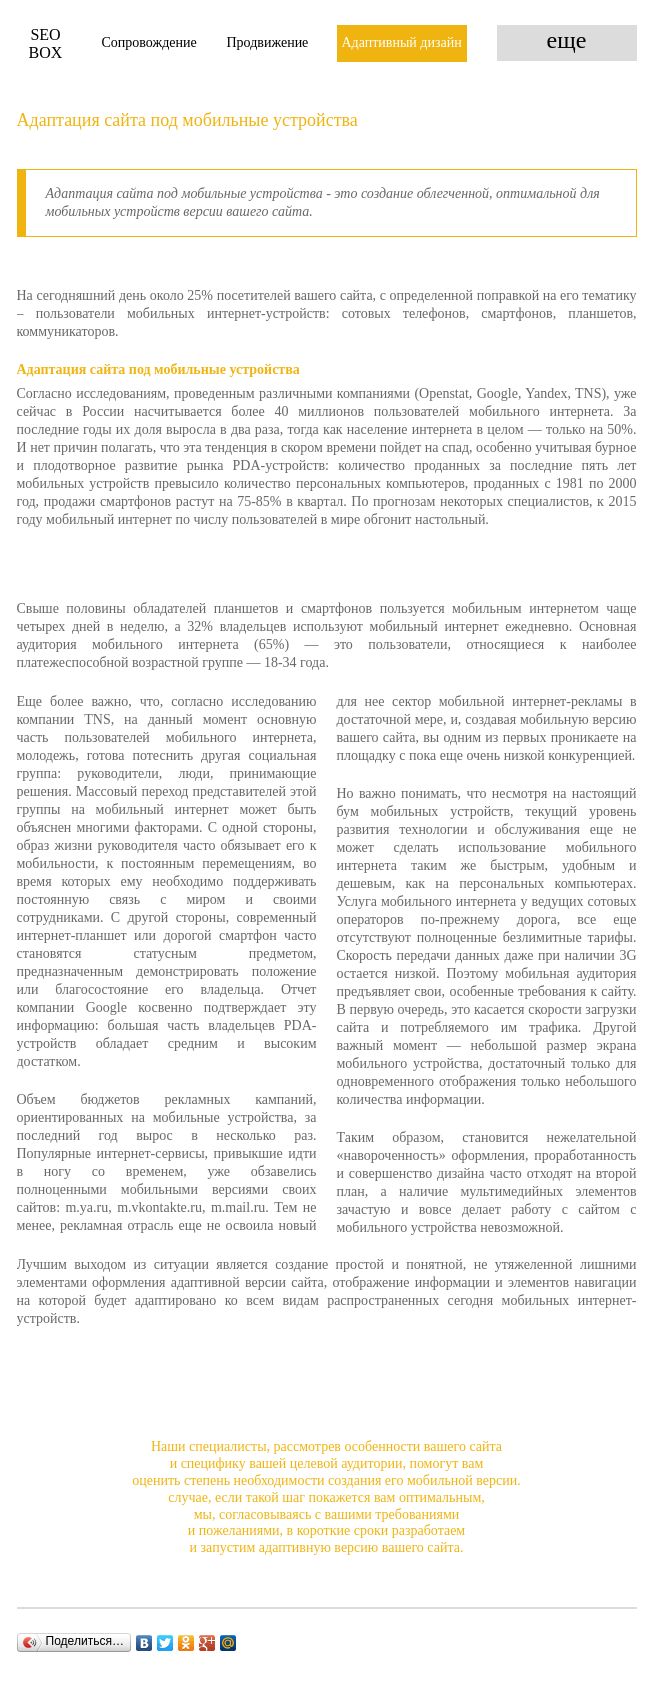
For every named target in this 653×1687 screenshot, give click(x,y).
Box (46, 43)
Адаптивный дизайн (402, 42)
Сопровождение (149, 42)
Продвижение (268, 42)
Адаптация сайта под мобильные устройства (187, 120)
